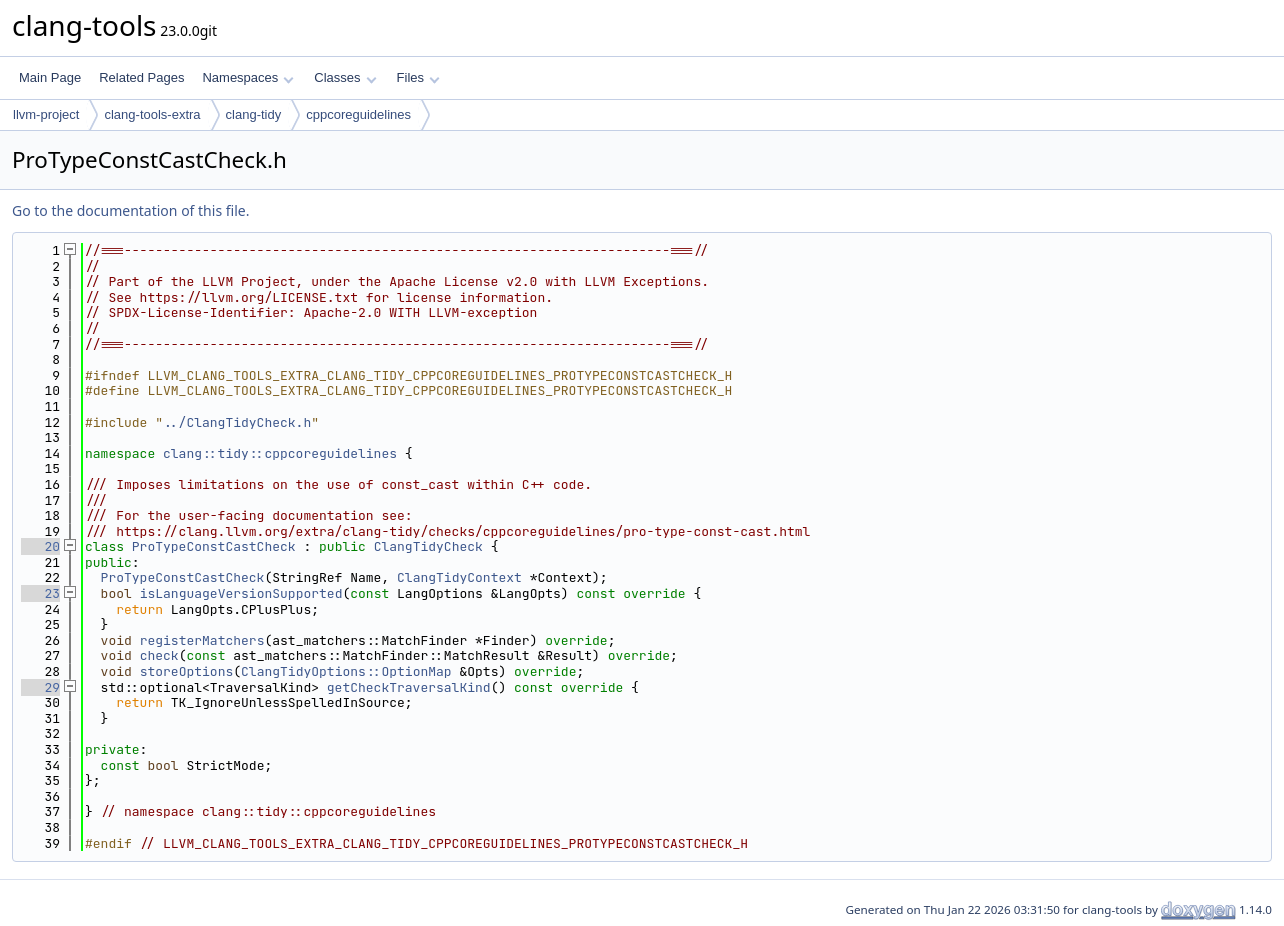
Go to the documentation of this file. (130, 210)
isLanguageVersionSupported (241, 593)
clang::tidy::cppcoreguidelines (280, 453)
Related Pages (141, 77)
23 (40, 593)
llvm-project (46, 114)
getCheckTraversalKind (409, 687)
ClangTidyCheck (428, 546)
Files (418, 77)
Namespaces (247, 77)
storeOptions (187, 671)
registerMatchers (202, 640)
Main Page (50, 77)
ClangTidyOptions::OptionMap (346, 671)
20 (40, 546)
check (159, 655)
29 (40, 687)
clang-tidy (254, 114)
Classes (345, 77)
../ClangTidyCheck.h (237, 422)
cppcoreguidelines (358, 114)
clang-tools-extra (152, 114)
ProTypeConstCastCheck (214, 546)
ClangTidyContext (459, 577)
